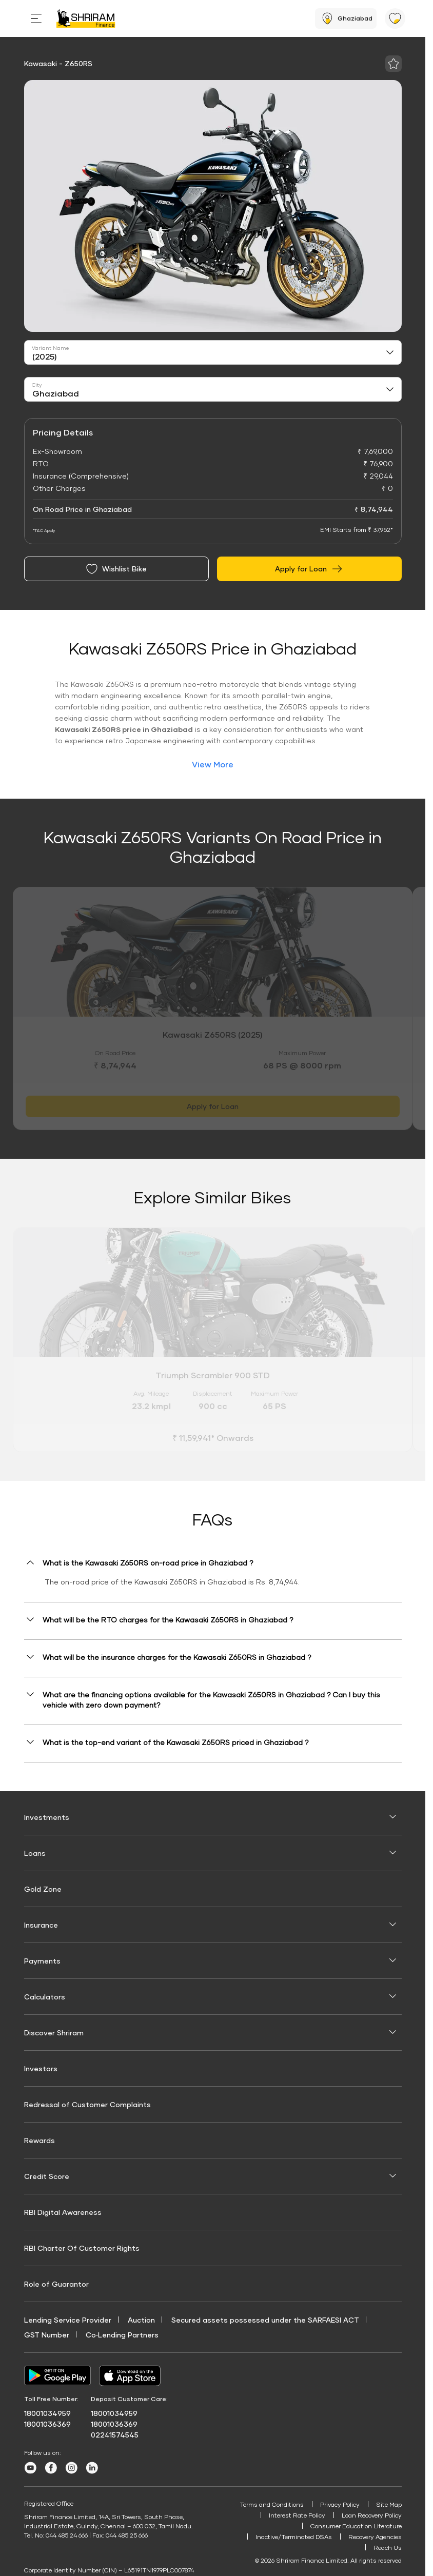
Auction (141, 2319)
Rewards (39, 2140)
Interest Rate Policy (297, 2515)
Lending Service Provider (67, 2319)
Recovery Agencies (375, 2537)
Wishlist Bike (116, 569)
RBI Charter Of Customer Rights (82, 2248)
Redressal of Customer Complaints (87, 2104)
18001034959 (47, 2413)
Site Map (389, 2504)
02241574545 (115, 2434)
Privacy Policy (340, 2504)
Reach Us (387, 2547)
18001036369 (47, 2424)
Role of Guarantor (56, 2284)
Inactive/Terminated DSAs (293, 2537)
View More (212, 764)
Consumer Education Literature (356, 2526)
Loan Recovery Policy (372, 2515)
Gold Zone (43, 1889)
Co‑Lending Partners (122, 2334)
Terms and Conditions (272, 2504)
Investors (40, 2068)
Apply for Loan (309, 569)
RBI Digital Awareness (63, 2212)
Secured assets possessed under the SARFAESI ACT (265, 2319)
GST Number (46, 2334)
